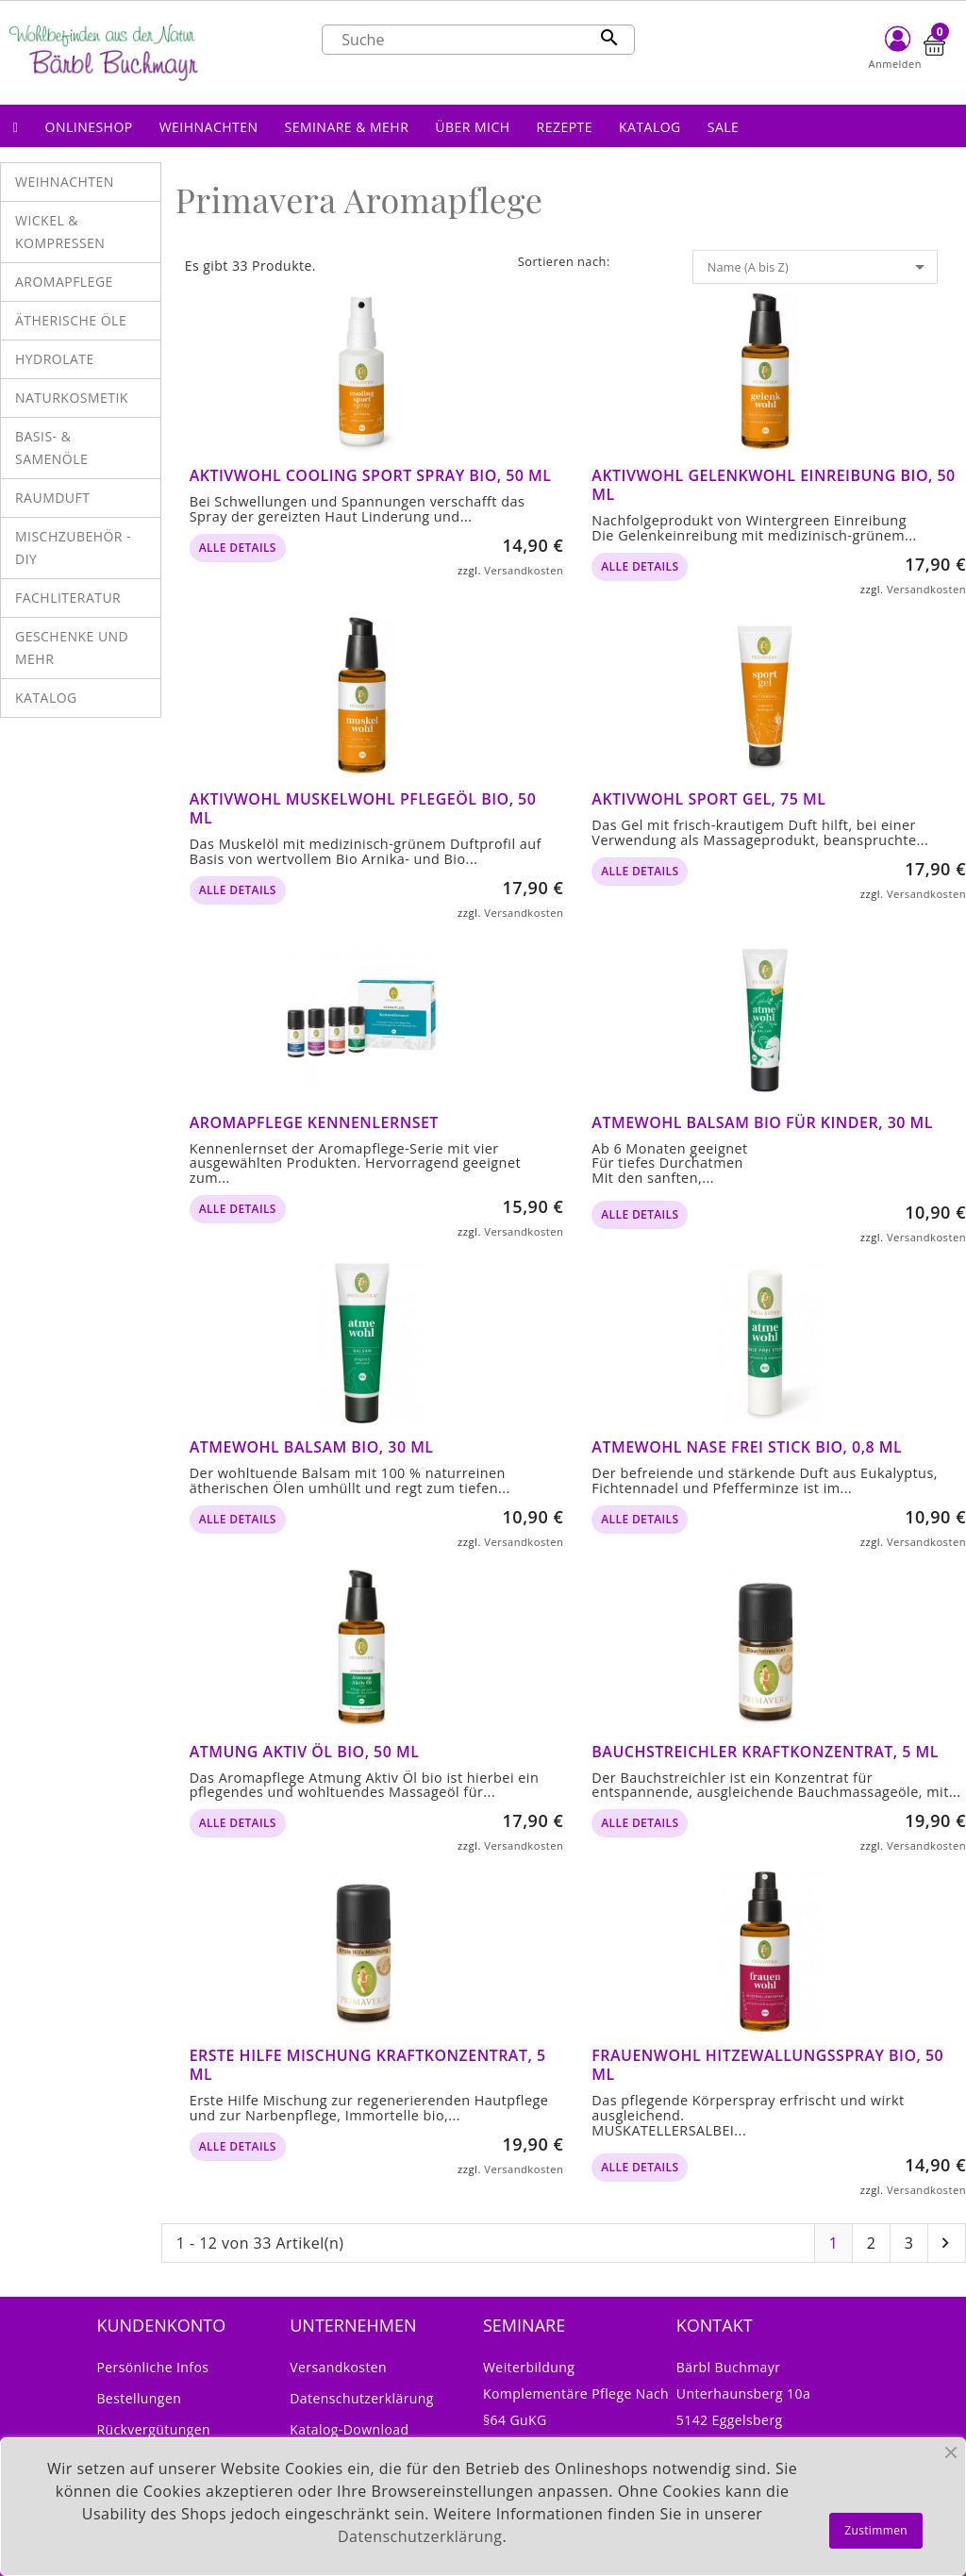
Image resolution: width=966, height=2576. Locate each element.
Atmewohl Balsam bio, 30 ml (312, 1447)
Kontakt (714, 2325)
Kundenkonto (160, 2325)
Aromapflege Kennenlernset (314, 1122)
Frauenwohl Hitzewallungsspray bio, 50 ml (767, 2065)
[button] (89, 126)
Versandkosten (523, 570)
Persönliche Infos (152, 2367)
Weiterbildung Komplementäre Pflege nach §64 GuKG (576, 2393)
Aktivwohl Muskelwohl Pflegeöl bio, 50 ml (363, 808)
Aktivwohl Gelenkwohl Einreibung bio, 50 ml (773, 485)
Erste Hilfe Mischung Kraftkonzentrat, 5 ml (368, 2065)
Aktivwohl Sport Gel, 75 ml (708, 799)
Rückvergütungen (153, 2429)
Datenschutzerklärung (362, 2398)
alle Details (237, 548)
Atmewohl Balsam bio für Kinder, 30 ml (762, 1122)
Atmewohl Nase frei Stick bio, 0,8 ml (746, 1447)
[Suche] (478, 40)
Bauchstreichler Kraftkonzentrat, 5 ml (765, 1751)
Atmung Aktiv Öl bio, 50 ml (305, 1751)
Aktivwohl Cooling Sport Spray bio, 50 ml (371, 475)
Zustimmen (876, 2530)
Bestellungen (138, 2398)
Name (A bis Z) (819, 267)
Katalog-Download (349, 2429)
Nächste (945, 2243)
